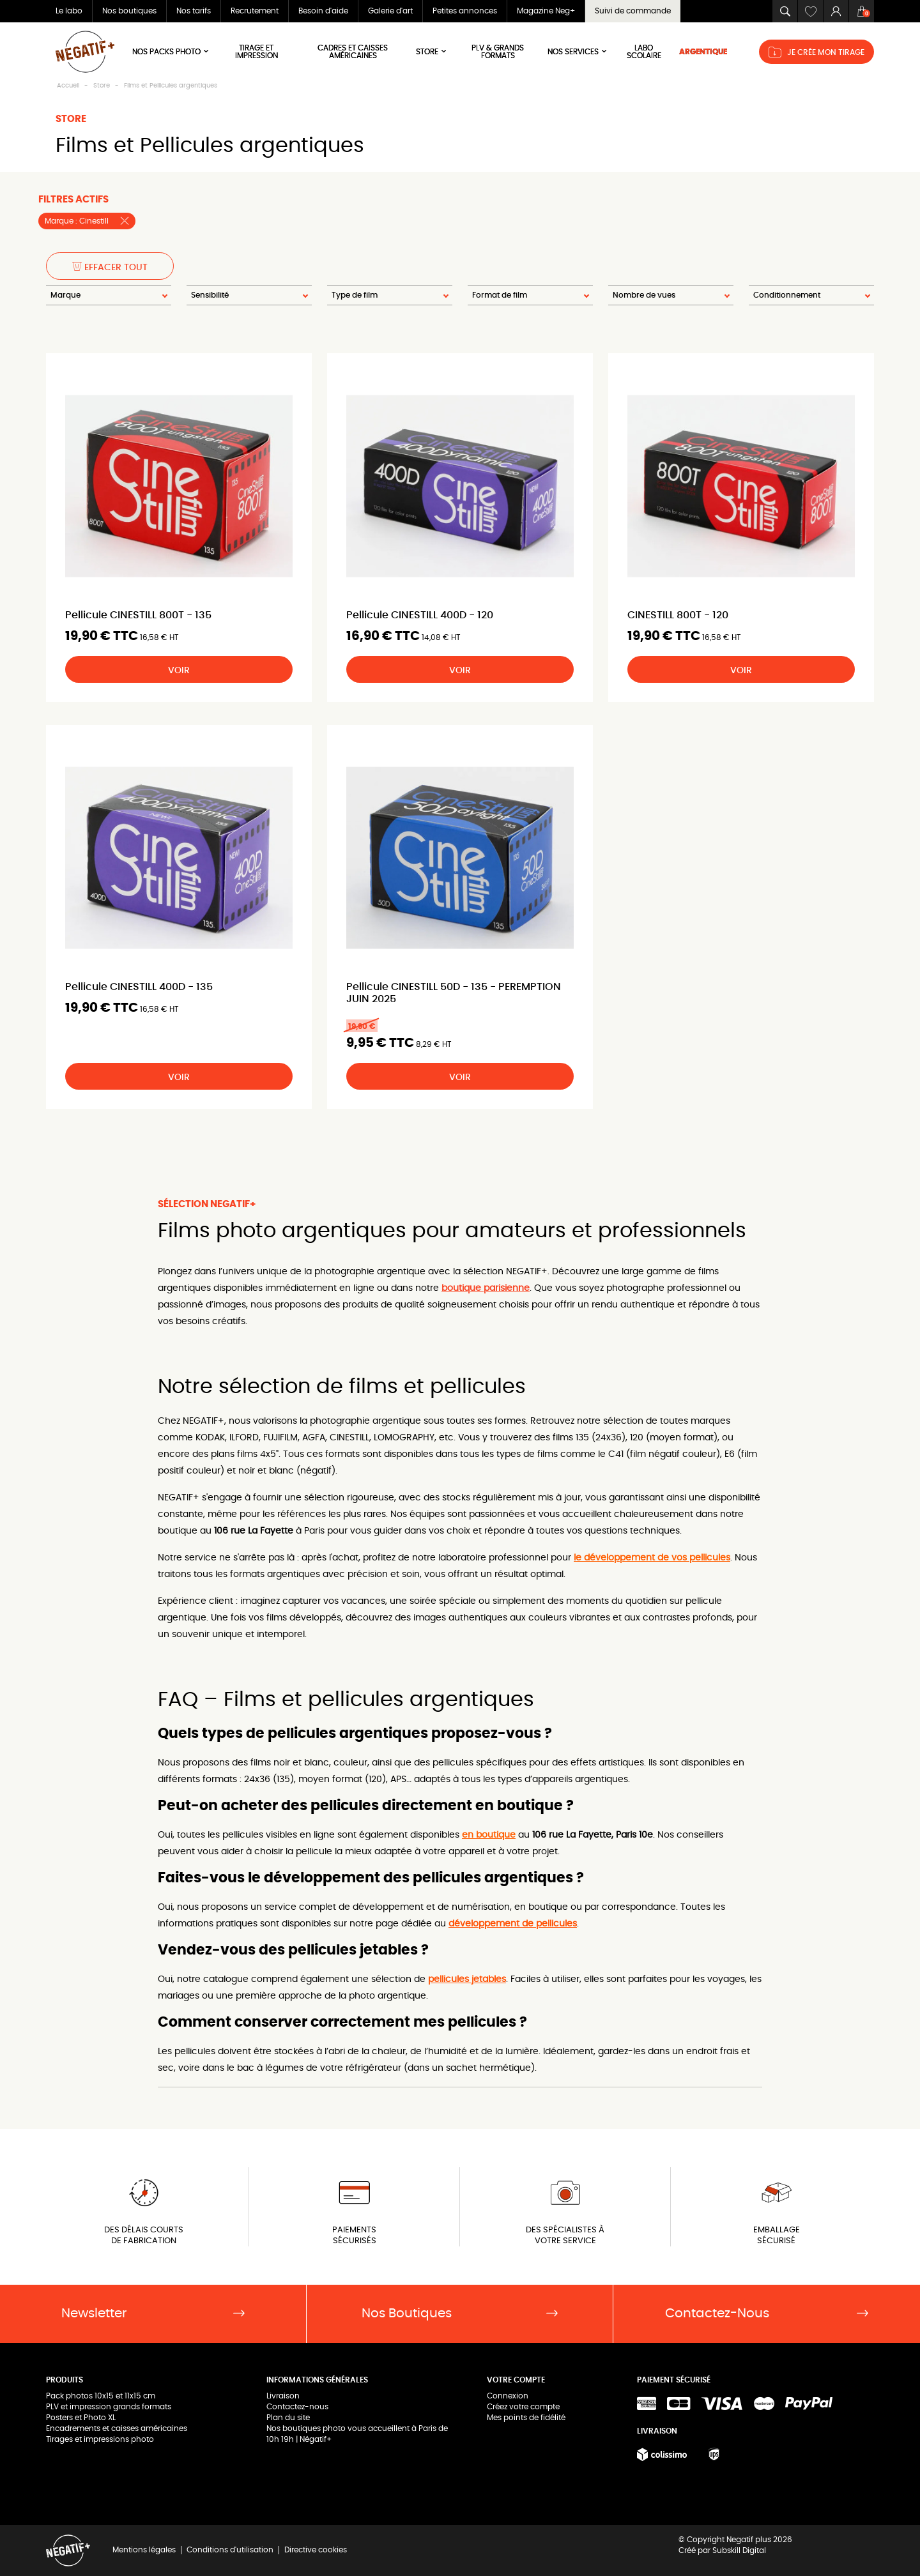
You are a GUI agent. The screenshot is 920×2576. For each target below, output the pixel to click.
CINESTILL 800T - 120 (677, 615)
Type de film (355, 295)
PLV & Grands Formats (497, 51)
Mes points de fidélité (526, 2417)
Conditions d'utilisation (230, 2550)
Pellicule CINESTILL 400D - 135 (139, 987)
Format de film (499, 295)
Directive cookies (315, 2550)
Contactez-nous (297, 2407)
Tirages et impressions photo (100, 2439)
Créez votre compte (523, 2407)
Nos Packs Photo (171, 51)
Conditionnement (786, 295)
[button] (784, 11)
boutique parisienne (485, 1288)
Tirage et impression (256, 51)
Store (432, 51)
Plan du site (288, 2417)
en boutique (489, 1835)
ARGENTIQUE (703, 52)
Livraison (283, 2396)
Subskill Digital (739, 2550)
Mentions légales (144, 2550)
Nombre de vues (644, 295)
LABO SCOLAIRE (644, 51)
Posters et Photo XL (81, 2417)
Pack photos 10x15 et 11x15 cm (100, 2396)
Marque (65, 295)
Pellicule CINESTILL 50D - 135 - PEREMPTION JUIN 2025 (453, 993)
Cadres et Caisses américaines (353, 51)
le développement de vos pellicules (652, 1557)
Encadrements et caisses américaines (116, 2428)
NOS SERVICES (578, 51)
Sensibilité (210, 295)
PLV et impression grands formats (108, 2407)
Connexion (507, 2396)
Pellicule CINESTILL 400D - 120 (419, 615)
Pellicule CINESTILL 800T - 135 (138, 615)
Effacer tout (110, 267)
